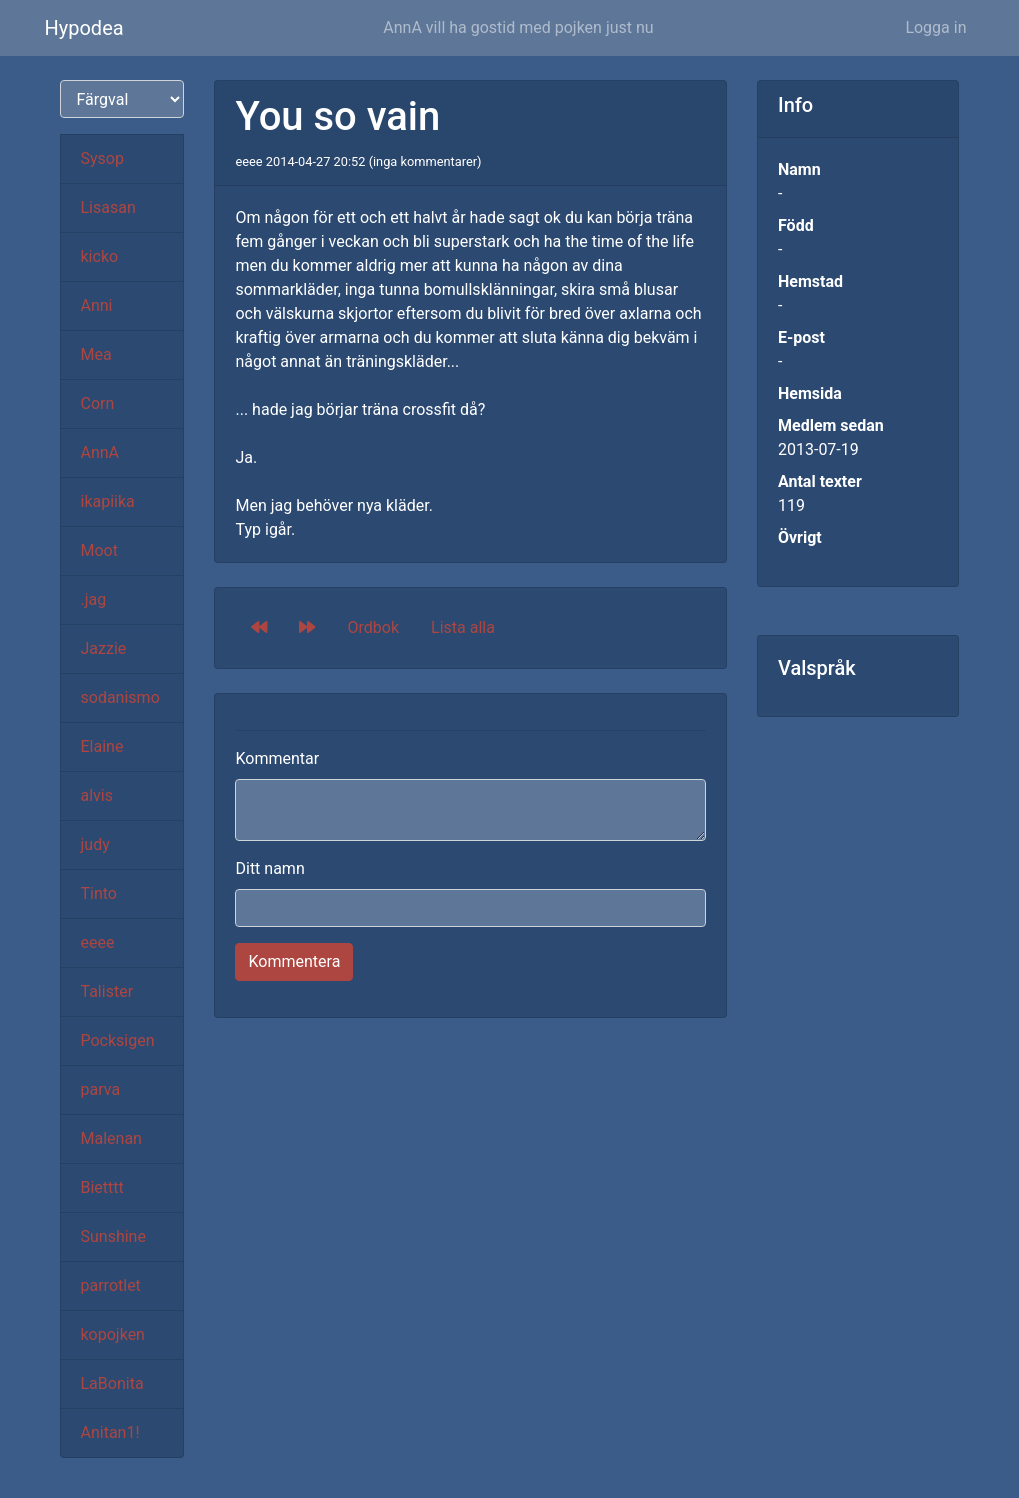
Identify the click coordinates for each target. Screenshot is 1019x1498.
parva (101, 1089)
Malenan (111, 1138)
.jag (94, 599)
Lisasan (108, 207)
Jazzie (104, 648)
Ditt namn (269, 868)
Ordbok (373, 627)
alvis (97, 795)
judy (95, 844)
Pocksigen (118, 1040)
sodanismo (120, 697)
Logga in (935, 27)
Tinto (99, 893)
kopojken (113, 1334)
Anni (97, 305)
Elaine (102, 746)
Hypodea (84, 28)
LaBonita (112, 1383)
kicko (100, 256)
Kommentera (294, 961)
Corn (98, 403)
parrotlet (111, 1285)
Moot (99, 550)
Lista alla (463, 627)
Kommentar (277, 758)
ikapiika (108, 501)
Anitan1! (110, 1432)
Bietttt (102, 1187)
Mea (96, 354)
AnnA (100, 452)
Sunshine (113, 1236)
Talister (107, 991)
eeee (98, 942)
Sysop (102, 158)
